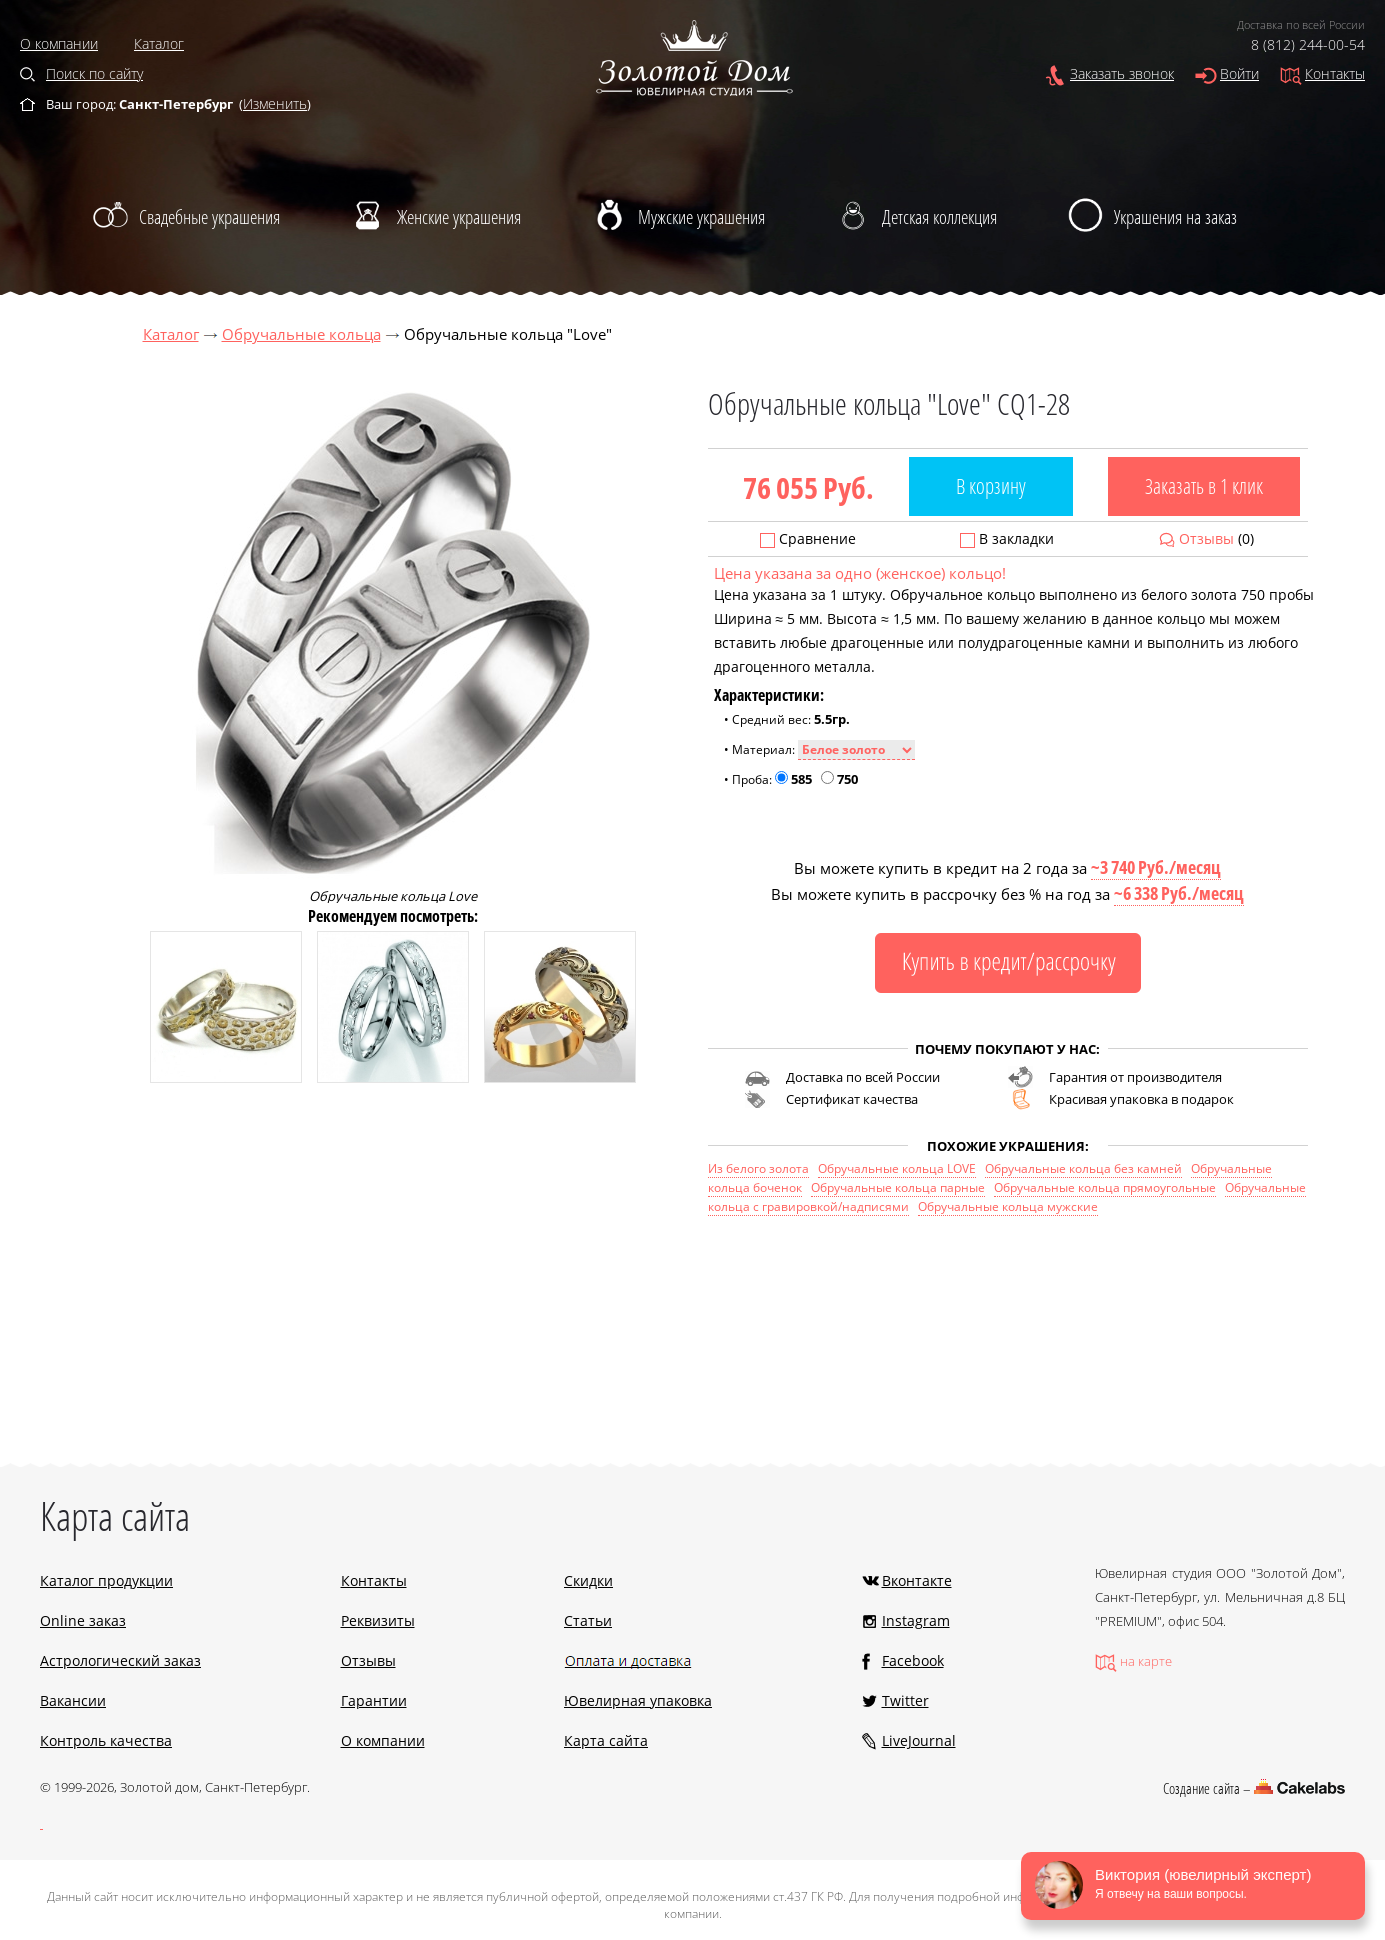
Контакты (1335, 73)
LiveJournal (919, 1740)
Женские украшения (459, 217)
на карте (1146, 1661)
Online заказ (83, 1620)
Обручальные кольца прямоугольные (1105, 1187)
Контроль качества (106, 1740)
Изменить (275, 103)
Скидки (588, 1580)
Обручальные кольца (301, 334)
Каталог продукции (106, 1580)
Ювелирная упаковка (638, 1700)
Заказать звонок (1122, 73)
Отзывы (1206, 538)
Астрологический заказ (120, 1660)
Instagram (916, 1620)
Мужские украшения (701, 217)
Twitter (905, 1700)
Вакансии (73, 1700)
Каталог (159, 43)
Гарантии (374, 1700)
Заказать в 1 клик (1204, 486)
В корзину (991, 486)
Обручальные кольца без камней (1083, 1168)
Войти (1239, 73)
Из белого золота (758, 1168)
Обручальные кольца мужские (1008, 1206)
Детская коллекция (939, 217)
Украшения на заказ (1175, 217)
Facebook (913, 1660)
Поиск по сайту (94, 73)
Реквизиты (378, 1620)
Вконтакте (917, 1580)
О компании (59, 43)
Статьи (588, 1620)
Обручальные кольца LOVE (897, 1168)
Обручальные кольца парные (898, 1187)
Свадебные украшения (209, 217)
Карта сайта (606, 1740)
